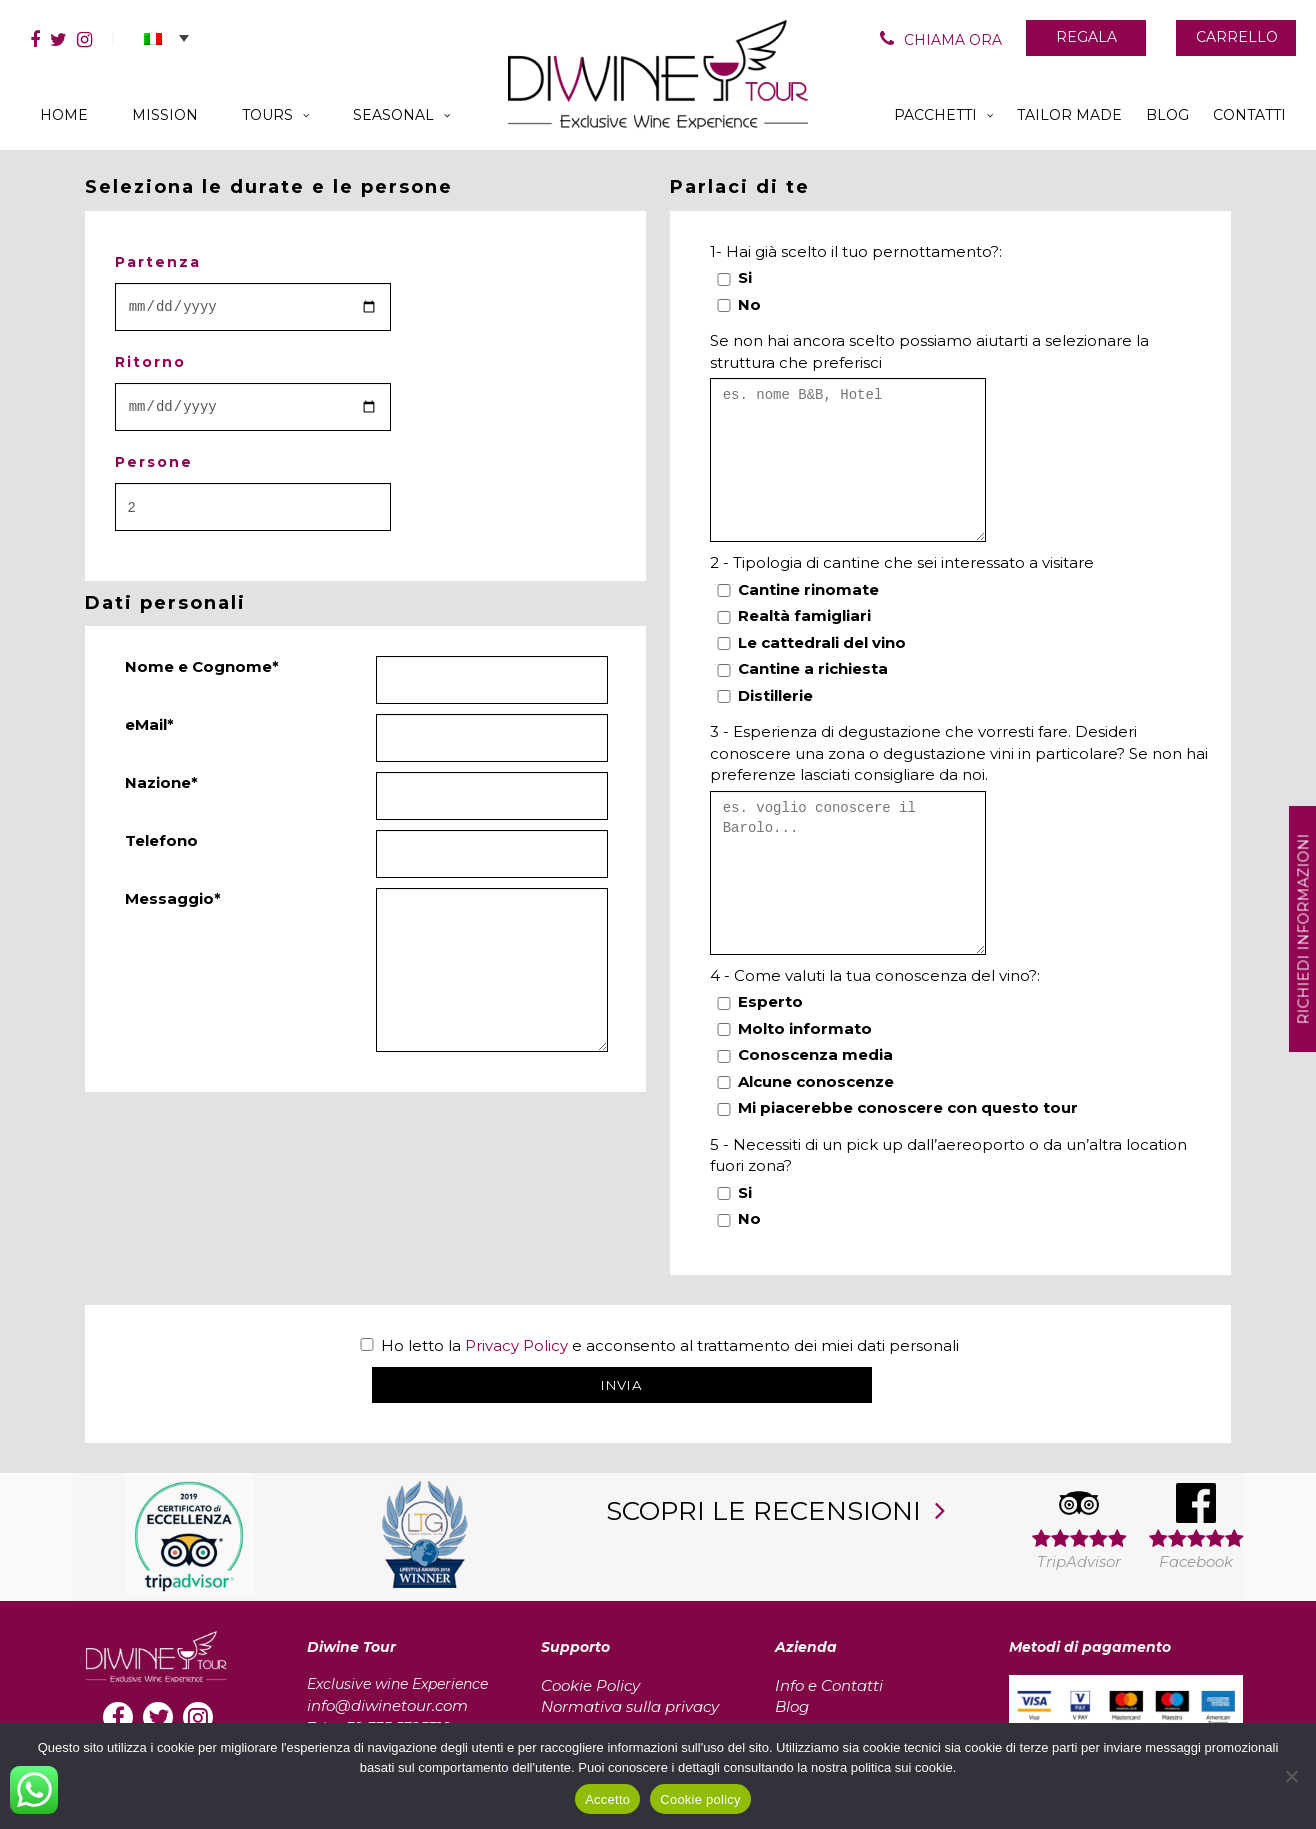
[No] (1291, 1776)
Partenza (158, 262)
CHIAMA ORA (953, 40)
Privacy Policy (516, 1345)
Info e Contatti (829, 1685)
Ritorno (150, 362)
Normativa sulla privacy (630, 1706)
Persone (154, 462)
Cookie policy (700, 1799)
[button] (166, 37)
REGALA (1086, 37)
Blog (792, 1706)
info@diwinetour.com (387, 1705)
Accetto (607, 1799)
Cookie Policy (590, 1685)
